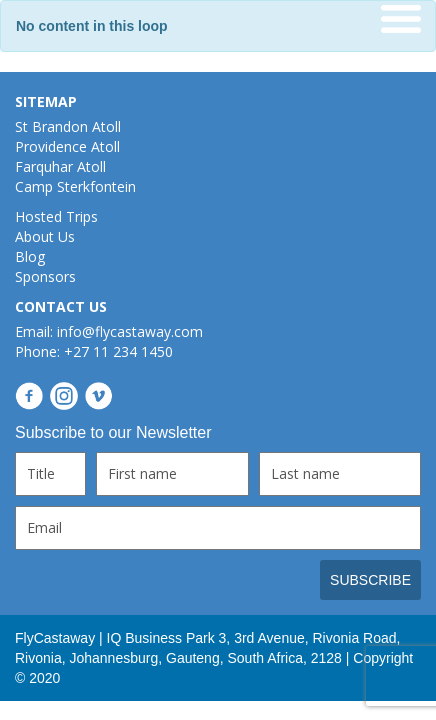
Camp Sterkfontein (75, 186)
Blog (30, 256)
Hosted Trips (56, 216)
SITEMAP (46, 101)
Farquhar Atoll (60, 166)
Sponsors (45, 276)
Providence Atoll (67, 146)
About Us (45, 236)
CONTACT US (61, 306)
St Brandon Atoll (68, 126)
